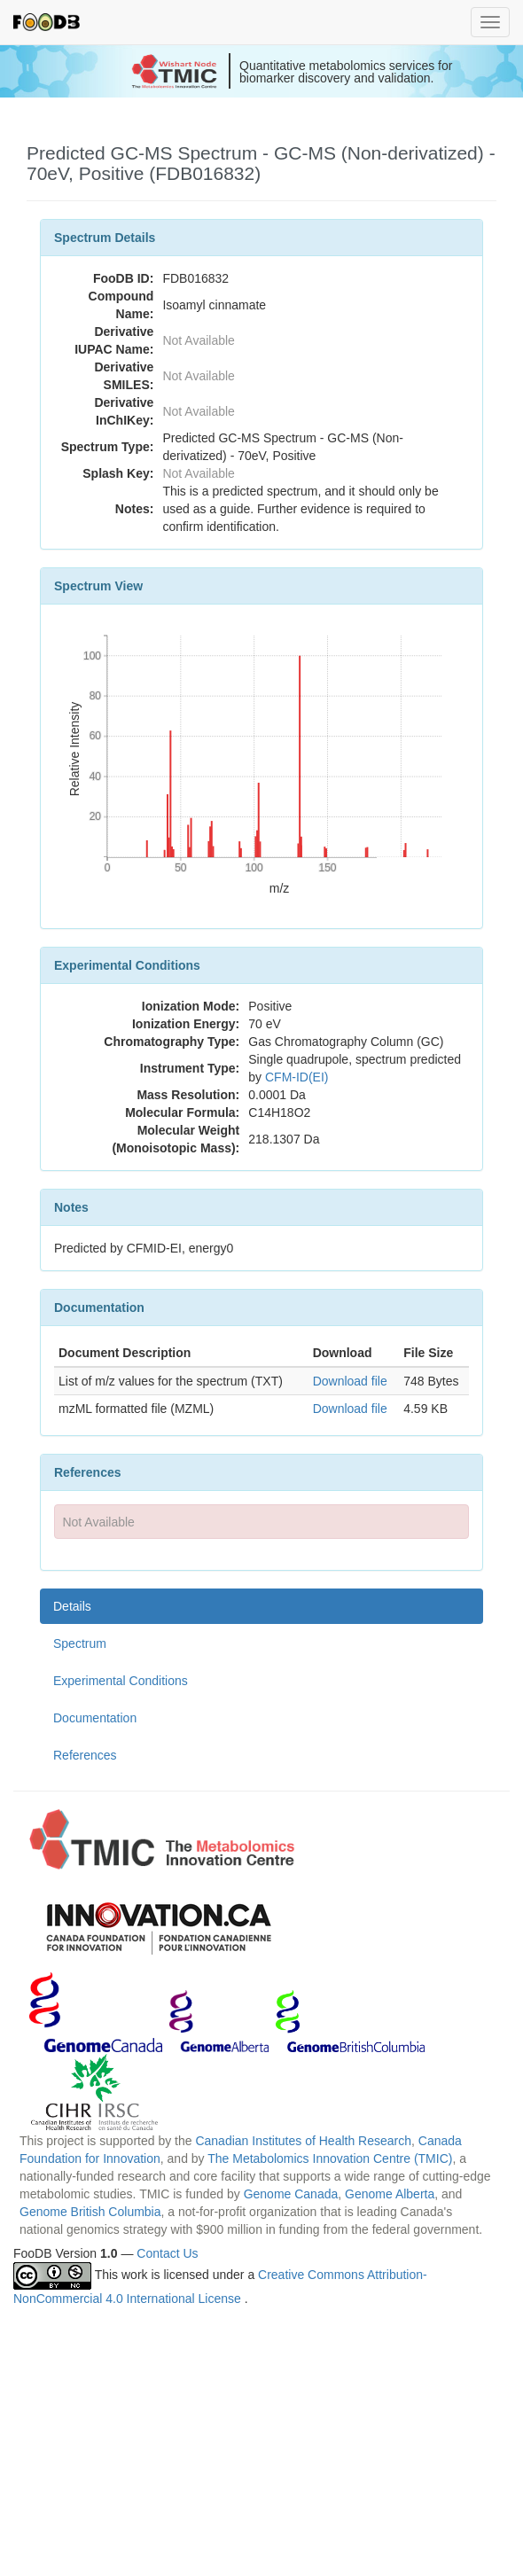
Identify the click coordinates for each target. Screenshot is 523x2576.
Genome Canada (291, 2194)
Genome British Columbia (90, 2212)
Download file (350, 1381)
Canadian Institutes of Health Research (303, 2141)
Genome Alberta (389, 2194)
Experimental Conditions (120, 1681)
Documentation (95, 1718)
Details (72, 1606)
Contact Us (167, 2253)
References (85, 1755)
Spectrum (79, 1643)
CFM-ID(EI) (297, 1077)
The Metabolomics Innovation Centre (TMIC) (329, 2158)
